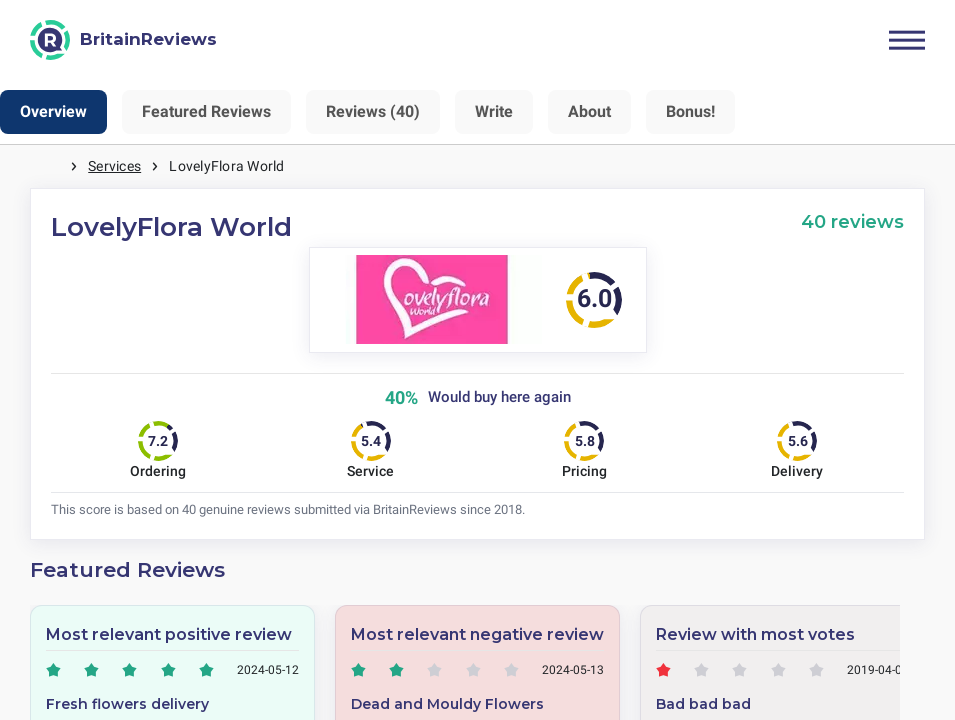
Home (50, 166)
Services (114, 166)
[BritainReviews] (123, 40)
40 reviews (852, 221)
